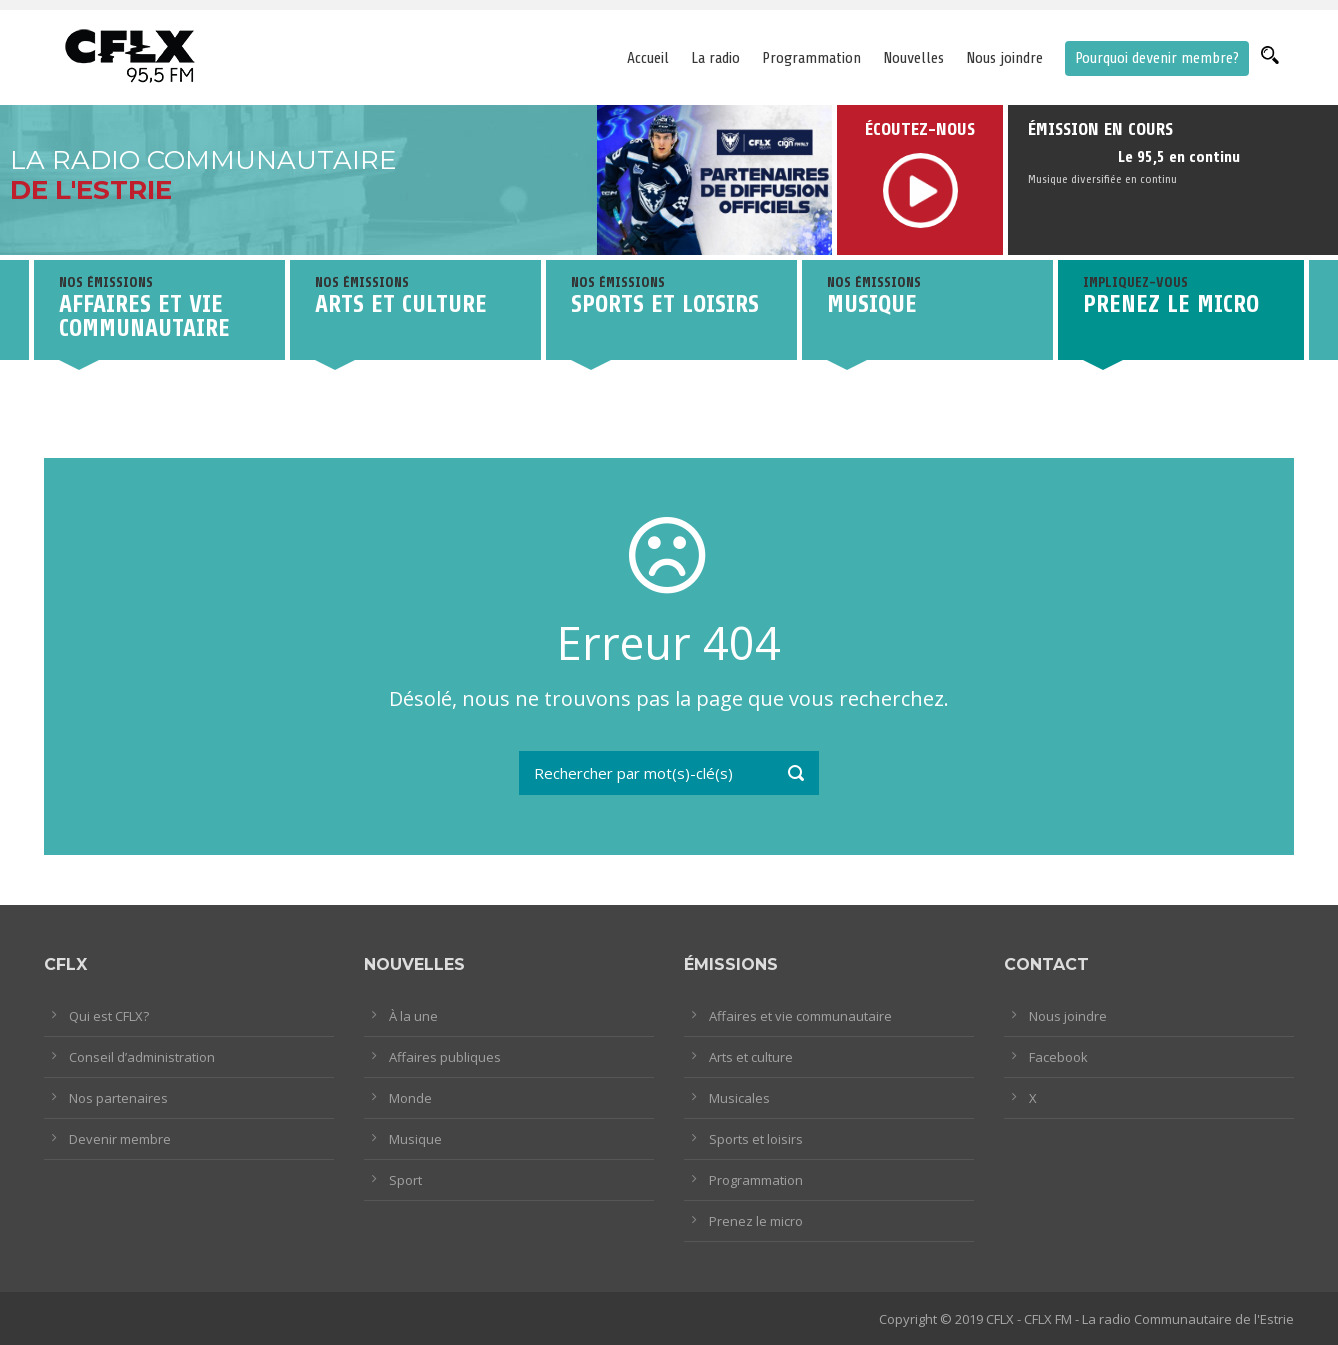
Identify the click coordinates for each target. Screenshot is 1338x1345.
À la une (413, 1016)
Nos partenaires (118, 1098)
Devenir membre (120, 1139)
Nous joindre (1004, 58)
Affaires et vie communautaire (800, 1016)
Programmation (811, 58)
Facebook (1058, 1057)
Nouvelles (913, 58)
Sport (405, 1180)
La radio (715, 58)
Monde (410, 1098)
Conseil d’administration (142, 1057)
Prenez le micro (756, 1221)
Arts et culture (751, 1057)
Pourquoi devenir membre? (1157, 58)
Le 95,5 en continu (1179, 157)
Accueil (648, 58)
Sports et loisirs (756, 1139)
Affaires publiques (445, 1057)
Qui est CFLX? (109, 1016)
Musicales (739, 1098)
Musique (415, 1139)
